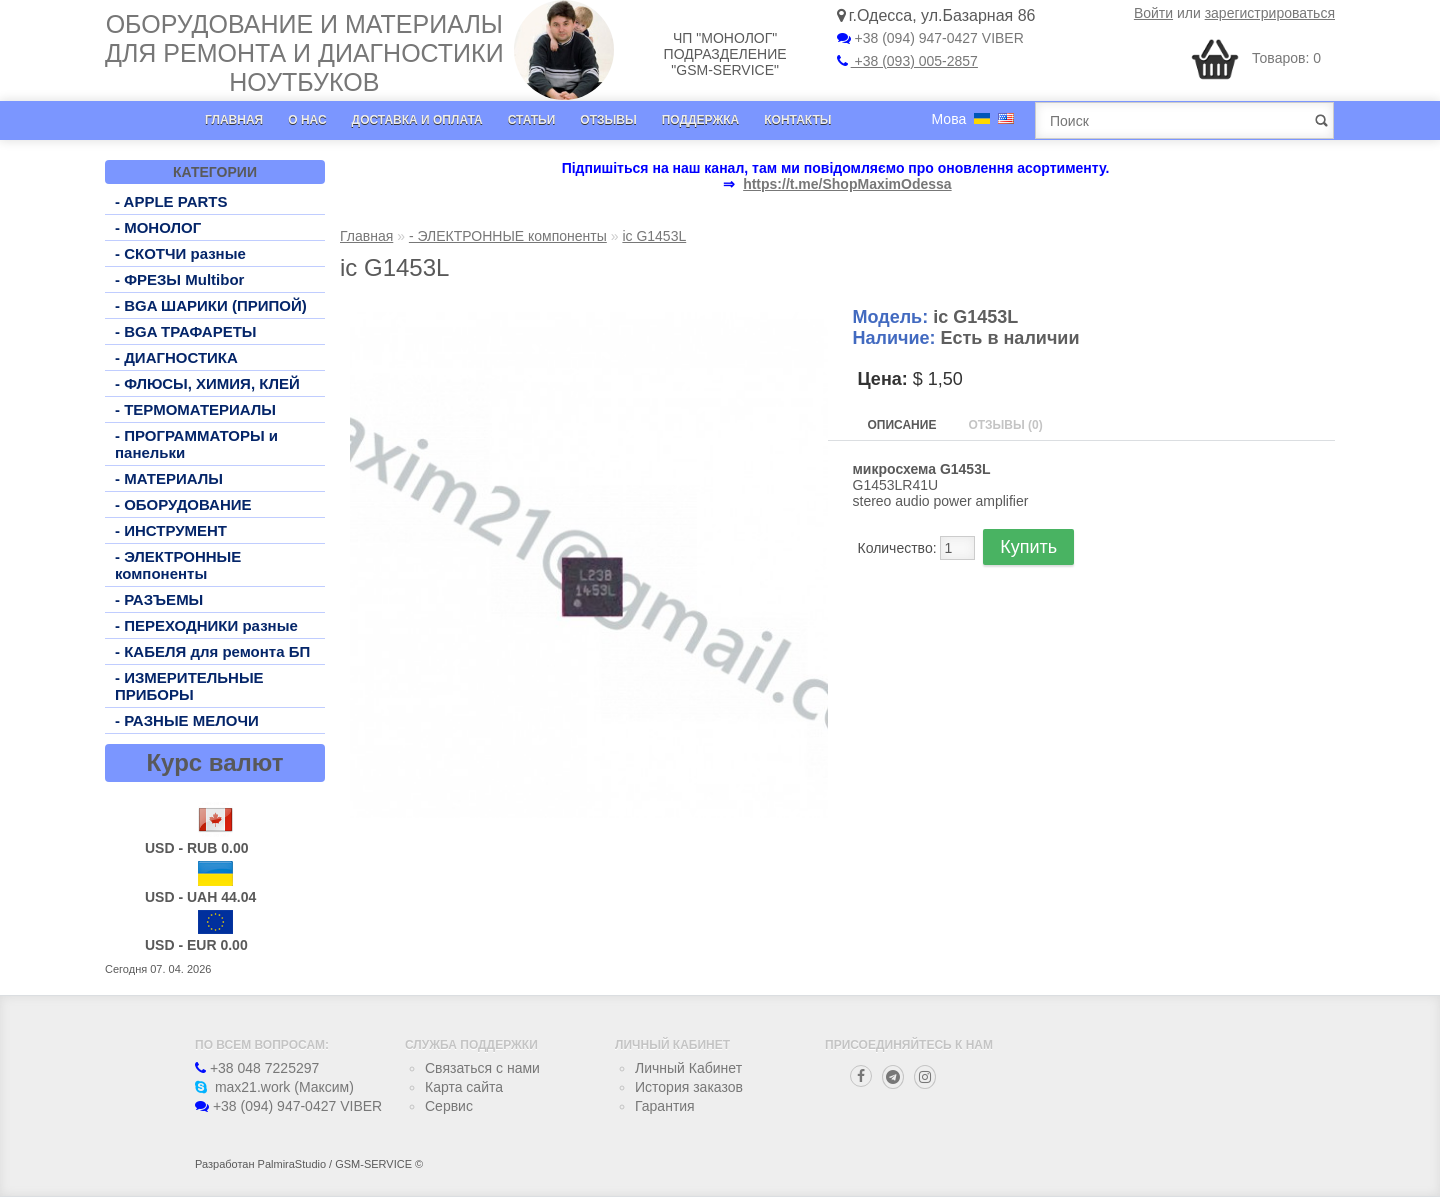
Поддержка (701, 120)
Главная (234, 120)
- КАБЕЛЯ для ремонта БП (212, 651)
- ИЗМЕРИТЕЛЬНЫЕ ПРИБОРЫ (189, 686)
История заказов (689, 1087)
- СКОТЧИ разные (180, 253)
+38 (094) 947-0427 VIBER (930, 38)
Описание (902, 425)
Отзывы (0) (1005, 425)
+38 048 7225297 (257, 1068)
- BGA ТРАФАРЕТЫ (186, 331)
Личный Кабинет (688, 1068)
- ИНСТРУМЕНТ (171, 530)
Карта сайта (464, 1087)
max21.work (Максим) (274, 1087)
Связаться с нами (482, 1068)
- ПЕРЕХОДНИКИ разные (206, 625)
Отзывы (608, 120)
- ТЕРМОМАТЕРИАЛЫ (195, 409)
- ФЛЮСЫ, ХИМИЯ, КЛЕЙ (207, 383)
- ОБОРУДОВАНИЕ (183, 504)
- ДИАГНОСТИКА (176, 357)
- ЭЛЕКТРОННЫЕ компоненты (178, 565)
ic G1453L (654, 236)
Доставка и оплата (417, 120)
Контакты (797, 120)
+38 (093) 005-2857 (907, 61)
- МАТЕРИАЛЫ (169, 478)
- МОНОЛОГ (158, 227)
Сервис (449, 1106)
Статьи (532, 120)
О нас (307, 120)
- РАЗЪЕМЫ (159, 599)
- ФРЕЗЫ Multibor (179, 279)
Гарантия (665, 1106)
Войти (1153, 13)
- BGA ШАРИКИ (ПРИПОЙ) (211, 305)
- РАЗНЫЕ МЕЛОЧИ (187, 720)
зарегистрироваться (1270, 13)
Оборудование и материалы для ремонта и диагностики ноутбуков (304, 53)
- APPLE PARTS (171, 201)
